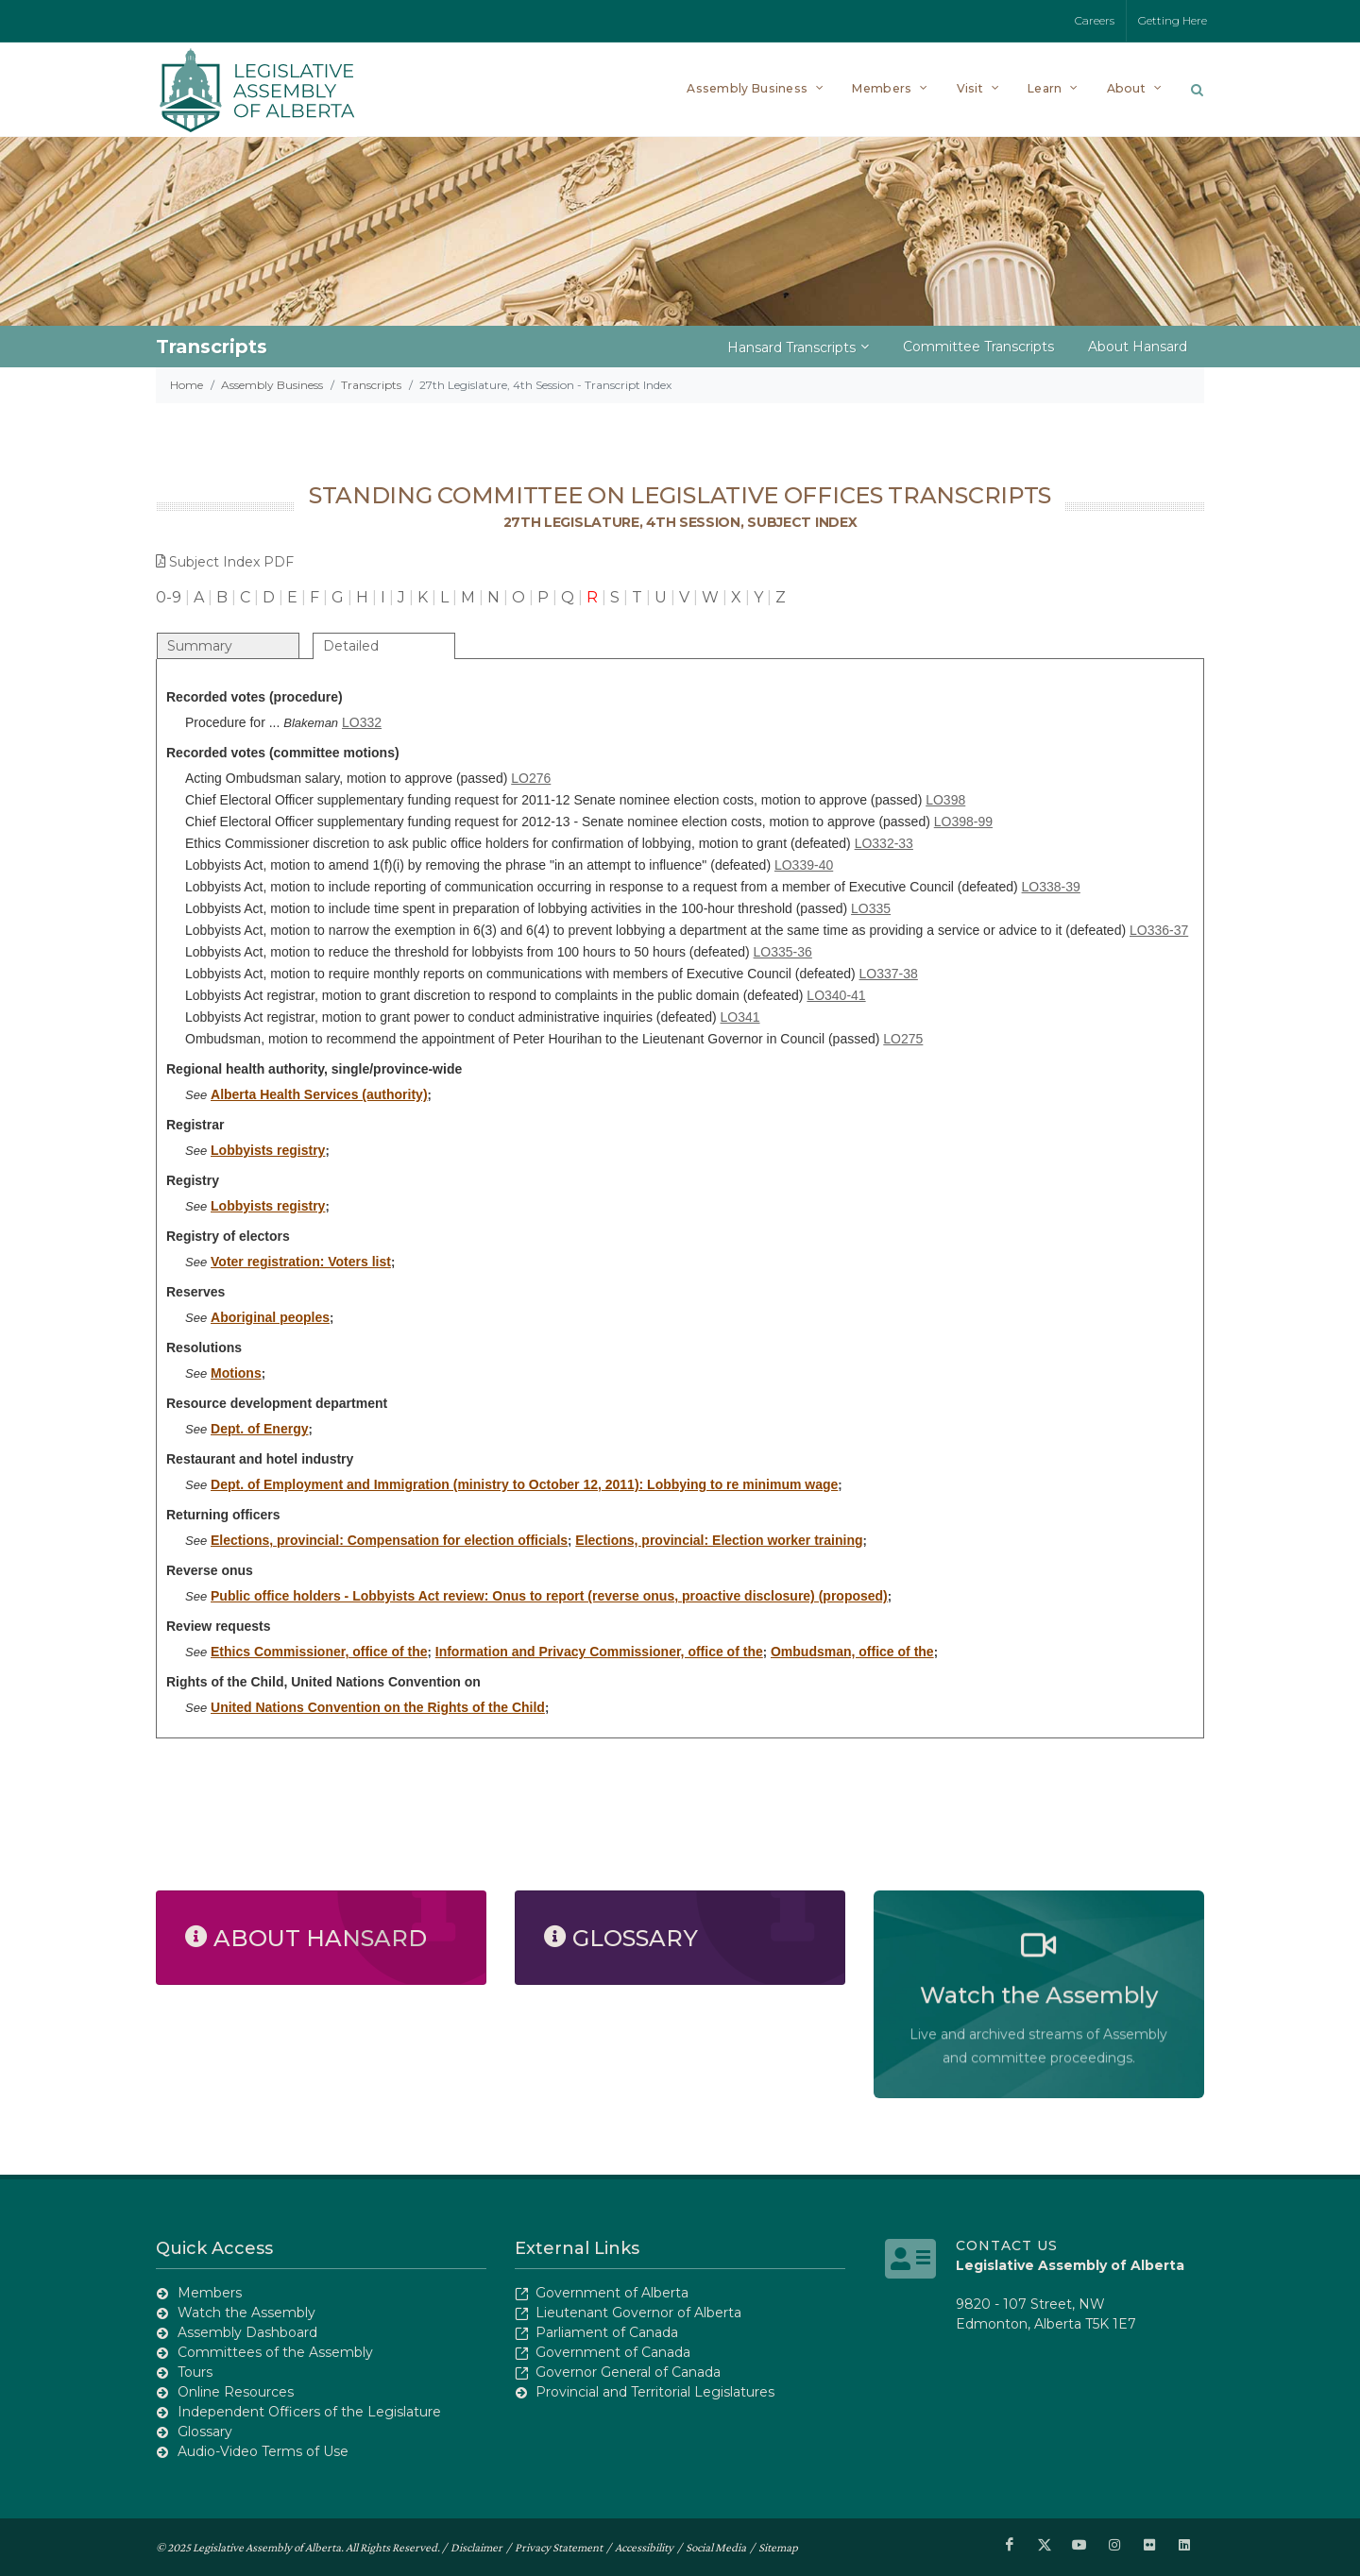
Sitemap (778, 2546)
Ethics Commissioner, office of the (319, 1651)
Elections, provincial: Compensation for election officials (389, 1540)
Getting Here (1172, 20)
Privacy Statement (559, 2546)
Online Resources (236, 2391)
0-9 (168, 597)
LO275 (903, 1038)
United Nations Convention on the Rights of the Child (378, 1707)
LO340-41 (836, 995)
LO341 (740, 1017)
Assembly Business (272, 385)
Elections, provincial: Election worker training (718, 1540)
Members (210, 2292)
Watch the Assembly (246, 2312)
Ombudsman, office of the (852, 1651)
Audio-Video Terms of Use (263, 2451)
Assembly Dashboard (247, 2332)
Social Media (716, 2546)
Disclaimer (476, 2546)
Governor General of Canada (628, 2372)
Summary (199, 645)
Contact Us (1007, 2245)
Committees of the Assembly (275, 2352)
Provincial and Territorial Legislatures (655, 2391)
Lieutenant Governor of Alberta (638, 2312)
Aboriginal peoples (270, 1317)
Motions (236, 1373)
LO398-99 (963, 821)
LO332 (362, 722)
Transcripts (371, 385)
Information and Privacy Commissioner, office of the (599, 1651)
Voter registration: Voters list (301, 1261)
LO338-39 (1051, 886)
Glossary (205, 2431)
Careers (1094, 20)
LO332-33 (884, 843)
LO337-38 (888, 973)
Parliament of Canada (607, 2332)
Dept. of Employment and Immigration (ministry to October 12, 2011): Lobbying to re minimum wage (524, 1484)
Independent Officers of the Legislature (309, 2411)
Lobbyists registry (268, 1150)
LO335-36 (783, 951)
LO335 (871, 908)
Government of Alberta (612, 2292)
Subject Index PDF (225, 561)
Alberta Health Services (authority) (319, 1094)
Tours (195, 2372)
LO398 (945, 799)
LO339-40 (803, 865)
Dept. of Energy (259, 1428)
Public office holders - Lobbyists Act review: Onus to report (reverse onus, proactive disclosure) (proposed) (549, 1595)
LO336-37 (1159, 930)
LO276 (531, 778)
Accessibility (644, 2546)
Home (186, 385)
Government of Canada (613, 2352)
